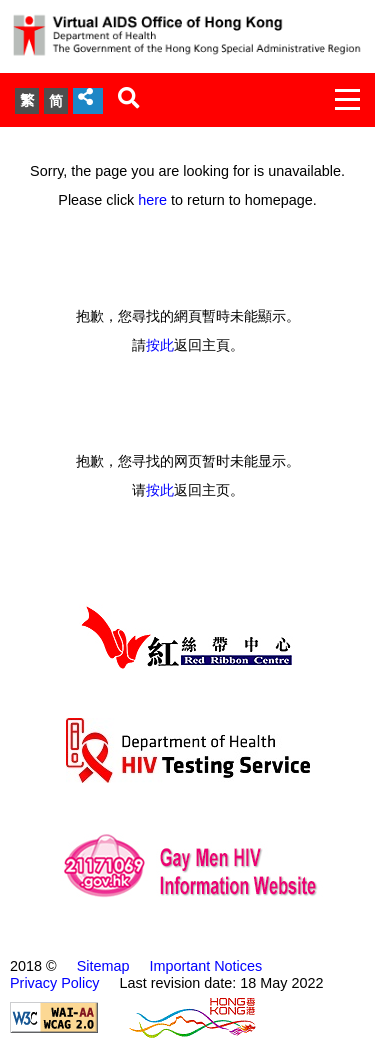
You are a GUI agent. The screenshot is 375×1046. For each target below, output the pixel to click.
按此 (160, 345)
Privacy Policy (55, 983)
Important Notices (205, 966)
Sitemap (103, 966)
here (152, 200)
